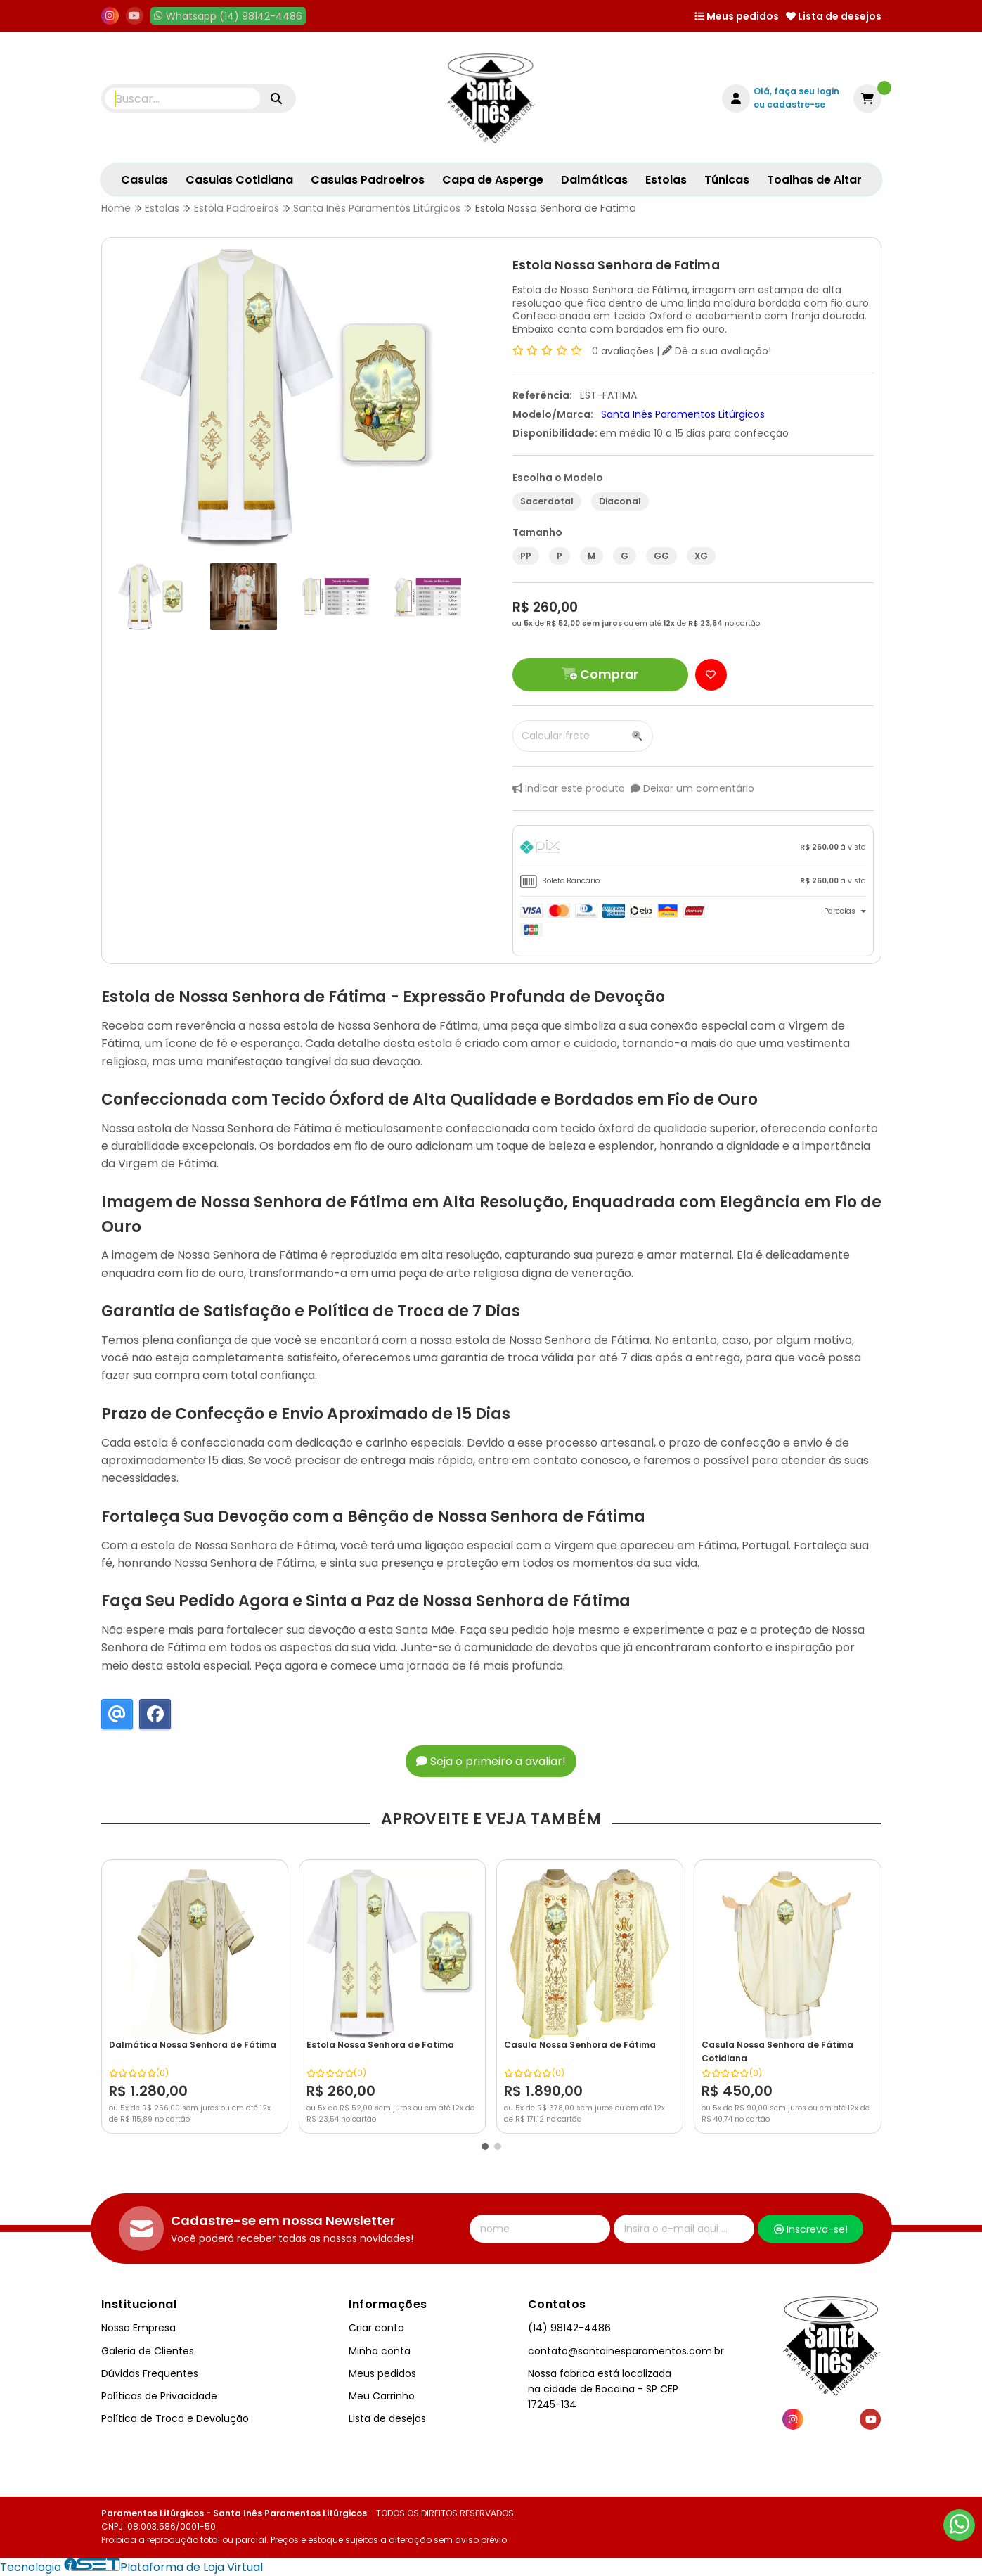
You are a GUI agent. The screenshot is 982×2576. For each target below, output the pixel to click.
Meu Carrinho (382, 2396)
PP (525, 556)
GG (661, 556)
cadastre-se (796, 104)
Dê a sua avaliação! (716, 351)
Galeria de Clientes (147, 2351)
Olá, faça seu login (796, 91)
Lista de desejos (833, 16)
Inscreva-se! (811, 2229)
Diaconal (620, 501)
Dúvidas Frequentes (149, 2373)
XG (701, 556)
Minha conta (380, 2351)
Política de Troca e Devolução (175, 2418)
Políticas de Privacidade (159, 2396)
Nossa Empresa (138, 2328)
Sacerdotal (547, 501)
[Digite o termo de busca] (183, 98)
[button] (485, 2146)
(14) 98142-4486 (569, 2328)
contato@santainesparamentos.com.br (626, 2351)
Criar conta (376, 2328)
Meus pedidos (736, 16)
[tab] (693, 849)
